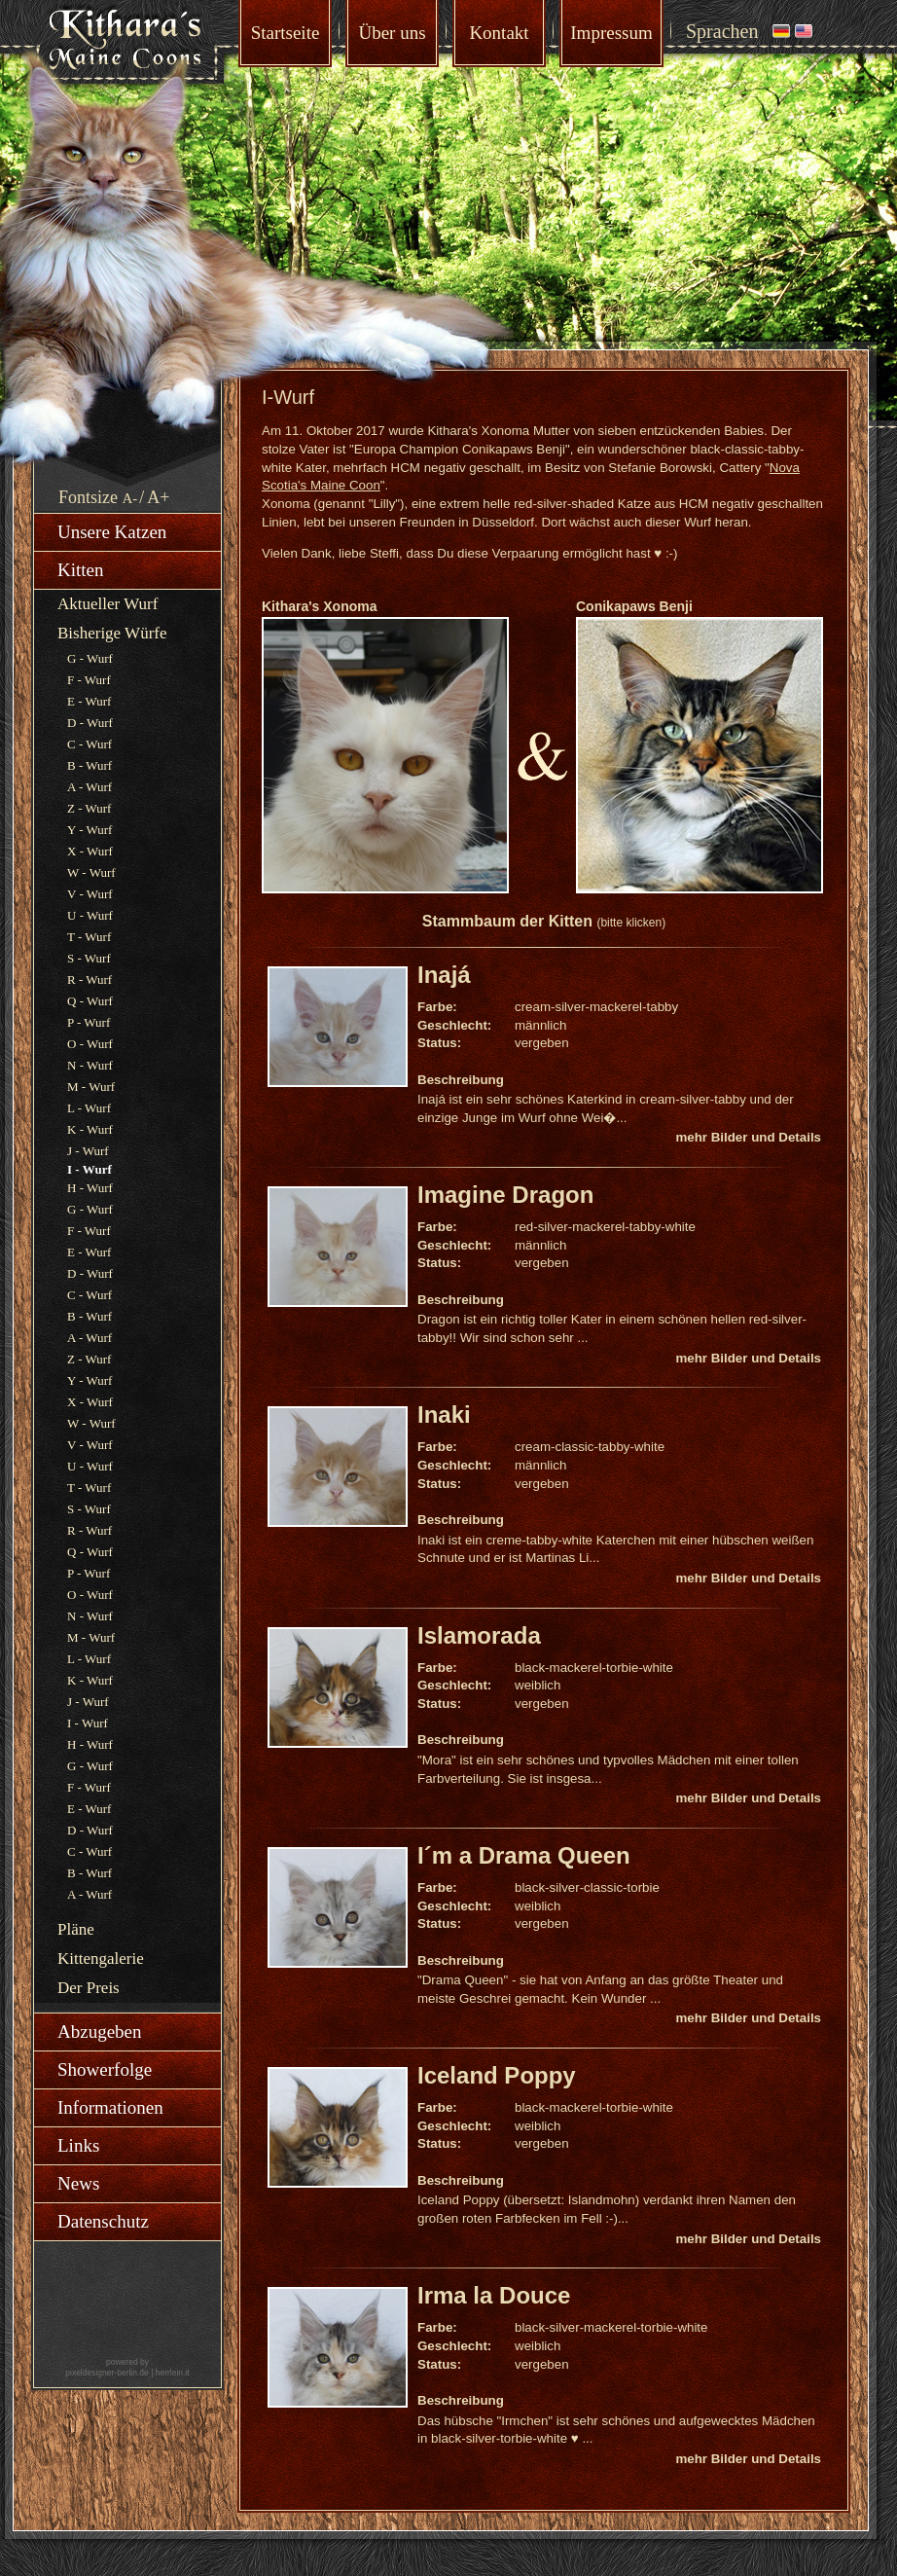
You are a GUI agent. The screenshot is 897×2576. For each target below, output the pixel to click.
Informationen (110, 2107)
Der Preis (88, 1987)
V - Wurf (90, 894)
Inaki (444, 1414)
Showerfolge (104, 2069)
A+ (158, 497)
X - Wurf (90, 851)
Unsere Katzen (111, 532)
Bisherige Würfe (112, 633)
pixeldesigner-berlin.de (107, 2372)
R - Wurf (89, 979)
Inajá (444, 974)
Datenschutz (103, 2221)
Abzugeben (99, 2031)
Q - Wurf (90, 1001)
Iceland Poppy (496, 2075)
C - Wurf (89, 744)
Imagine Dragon (505, 1194)
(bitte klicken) (630, 922)
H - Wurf (90, 1187)
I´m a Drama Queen (523, 1855)
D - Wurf (90, 722)
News (78, 2183)
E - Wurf (89, 701)
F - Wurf (89, 679)
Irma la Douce (493, 2295)
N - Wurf (90, 1065)
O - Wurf (90, 1043)
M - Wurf (91, 1086)
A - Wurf (89, 787)
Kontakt (498, 32)
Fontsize (88, 497)
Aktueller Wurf (107, 604)
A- (130, 498)
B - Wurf (89, 765)
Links (78, 2145)
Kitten (80, 570)
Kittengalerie (100, 1958)
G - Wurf (90, 658)
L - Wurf (89, 1108)
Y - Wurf (89, 829)
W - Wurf (91, 872)
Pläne (75, 1929)
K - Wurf (90, 1129)
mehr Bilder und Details (748, 1137)
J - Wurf (88, 1150)
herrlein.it (173, 2372)
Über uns (391, 32)
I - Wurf (87, 1723)
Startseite (285, 32)
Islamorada (479, 1635)
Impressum (611, 32)
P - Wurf (88, 1022)
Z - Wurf (89, 808)
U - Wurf (90, 915)
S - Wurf (89, 958)
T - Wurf (89, 936)
